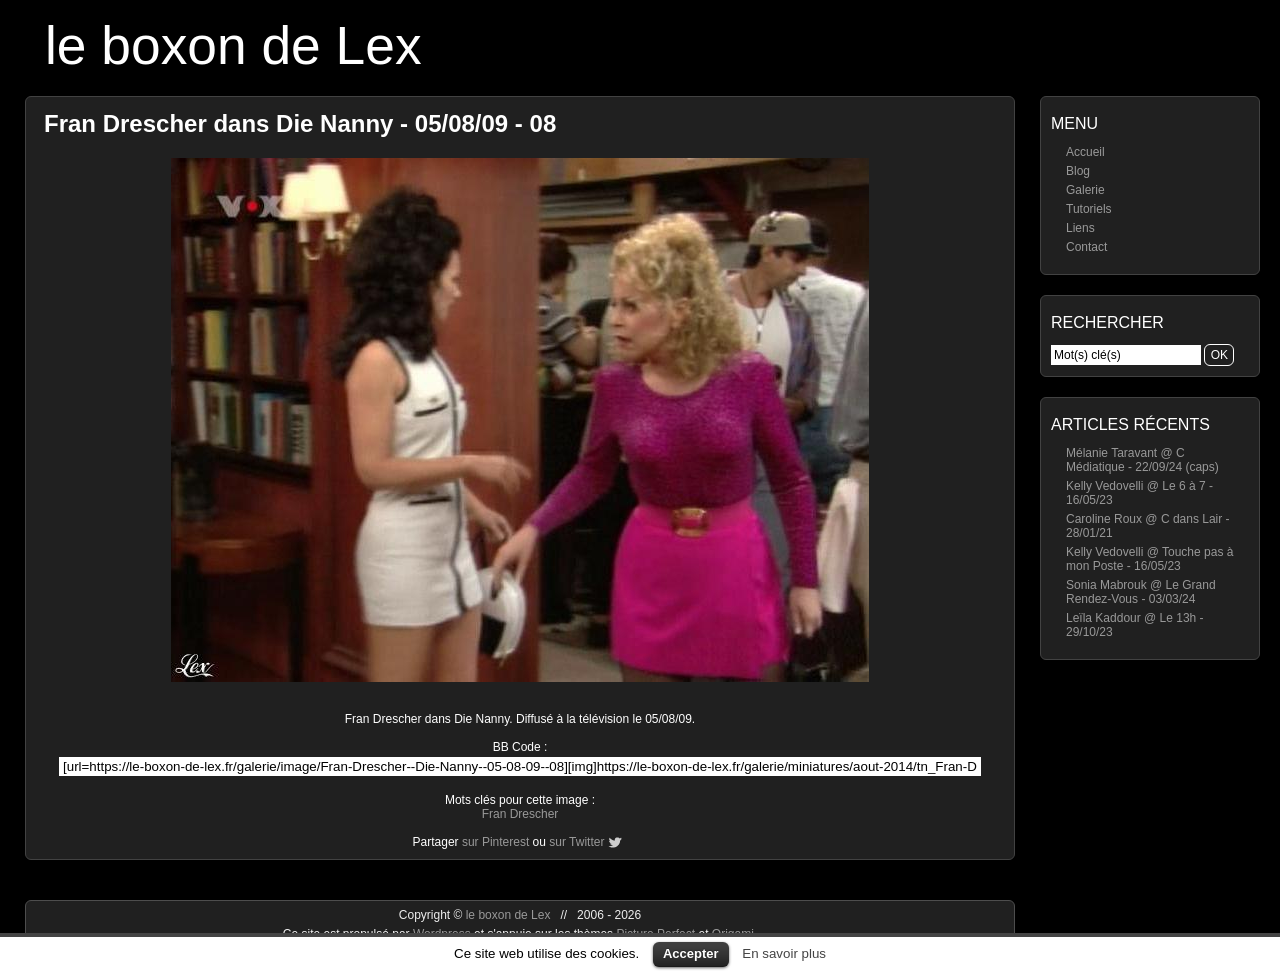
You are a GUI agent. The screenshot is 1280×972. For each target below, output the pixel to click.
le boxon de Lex (233, 45)
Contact (1086, 247)
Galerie (1085, 190)
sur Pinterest (495, 842)
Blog (1078, 171)
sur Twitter (576, 842)
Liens (1080, 228)
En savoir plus (784, 953)
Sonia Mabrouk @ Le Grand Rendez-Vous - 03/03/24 (1141, 592)
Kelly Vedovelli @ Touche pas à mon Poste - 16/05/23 (1149, 559)
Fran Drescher (520, 814)
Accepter (691, 953)
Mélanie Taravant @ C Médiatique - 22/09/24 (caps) (1142, 460)
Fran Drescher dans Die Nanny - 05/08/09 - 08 (300, 123)
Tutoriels (1089, 209)
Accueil (1085, 152)
